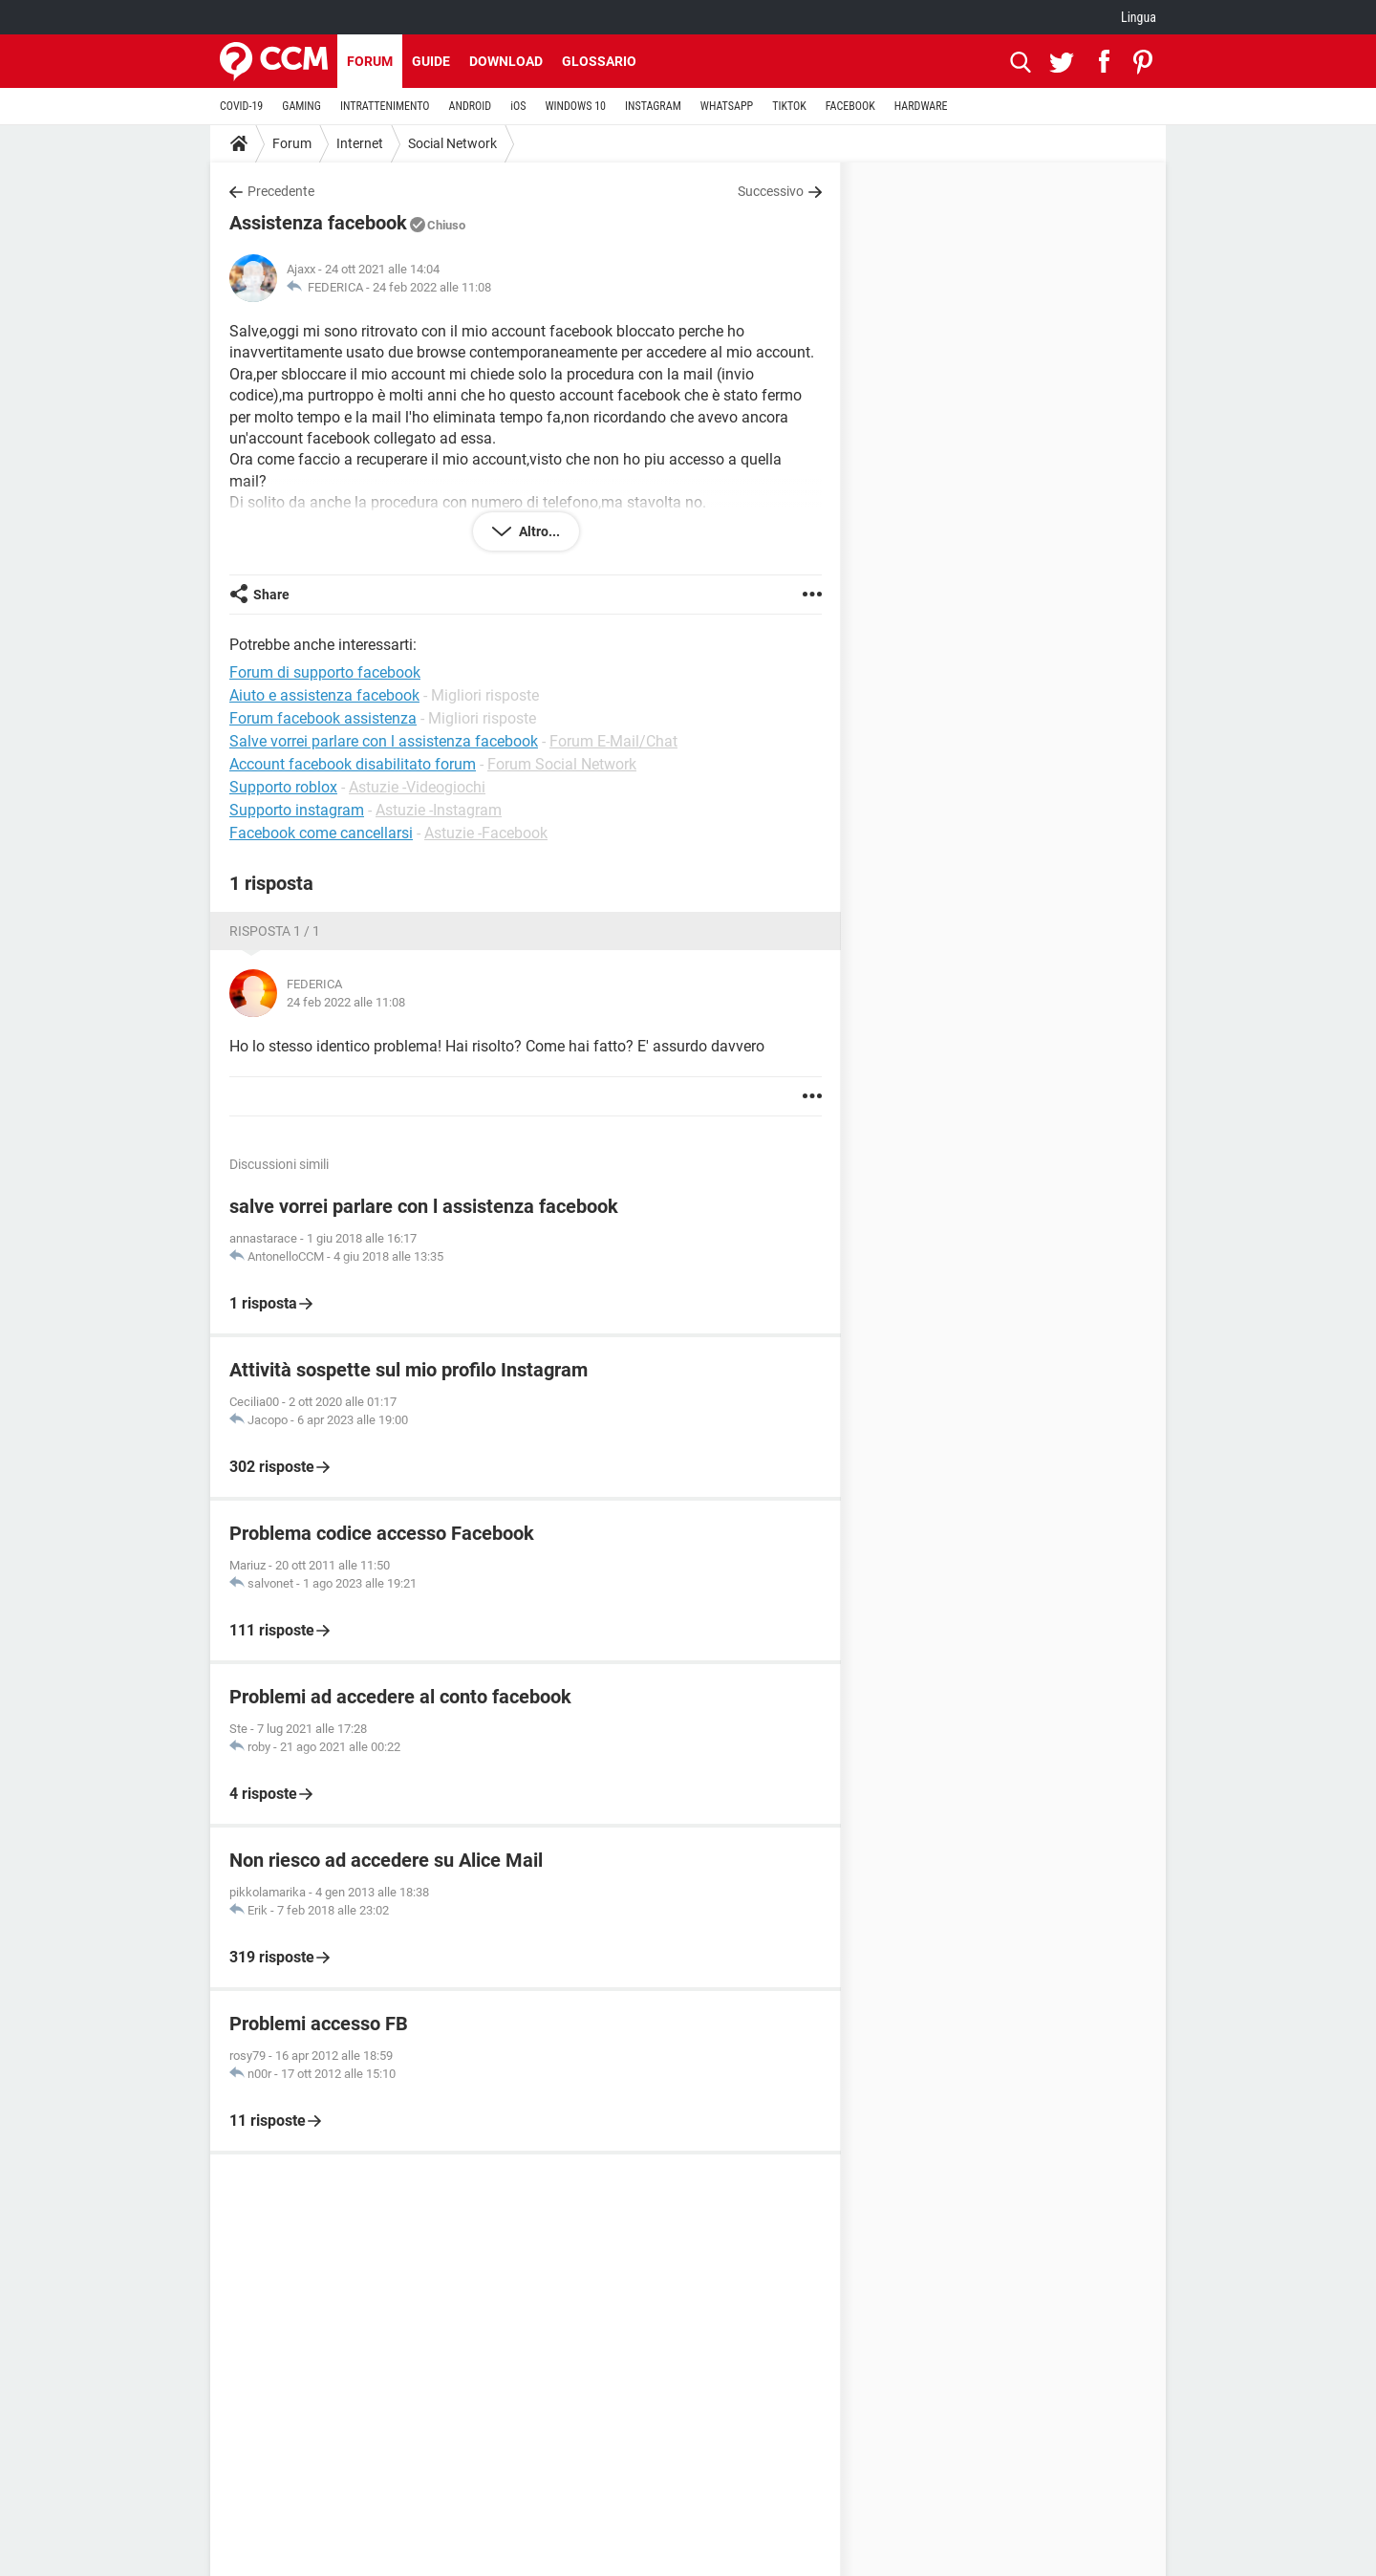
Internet (359, 143)
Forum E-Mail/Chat (613, 741)
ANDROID (470, 106)
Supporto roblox (283, 787)
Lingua (1138, 17)
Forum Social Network (561, 764)
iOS (518, 106)
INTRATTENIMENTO (385, 106)
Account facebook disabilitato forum (352, 764)
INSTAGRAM (653, 106)
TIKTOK (789, 106)
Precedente (280, 191)
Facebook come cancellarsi (321, 833)
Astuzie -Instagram (439, 810)
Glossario (599, 61)
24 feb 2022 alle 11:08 (432, 287)
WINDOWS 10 (575, 106)
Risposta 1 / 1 (274, 931)
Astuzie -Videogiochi (417, 787)
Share (271, 594)
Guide (431, 61)
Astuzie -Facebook (486, 833)
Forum (370, 61)
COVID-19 (241, 106)
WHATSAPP (726, 106)
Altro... (538, 531)
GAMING (301, 106)
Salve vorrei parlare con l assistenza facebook (383, 741)
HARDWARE (921, 106)
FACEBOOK (850, 106)
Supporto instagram (296, 810)
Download (506, 61)
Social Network (452, 143)
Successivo (771, 191)
